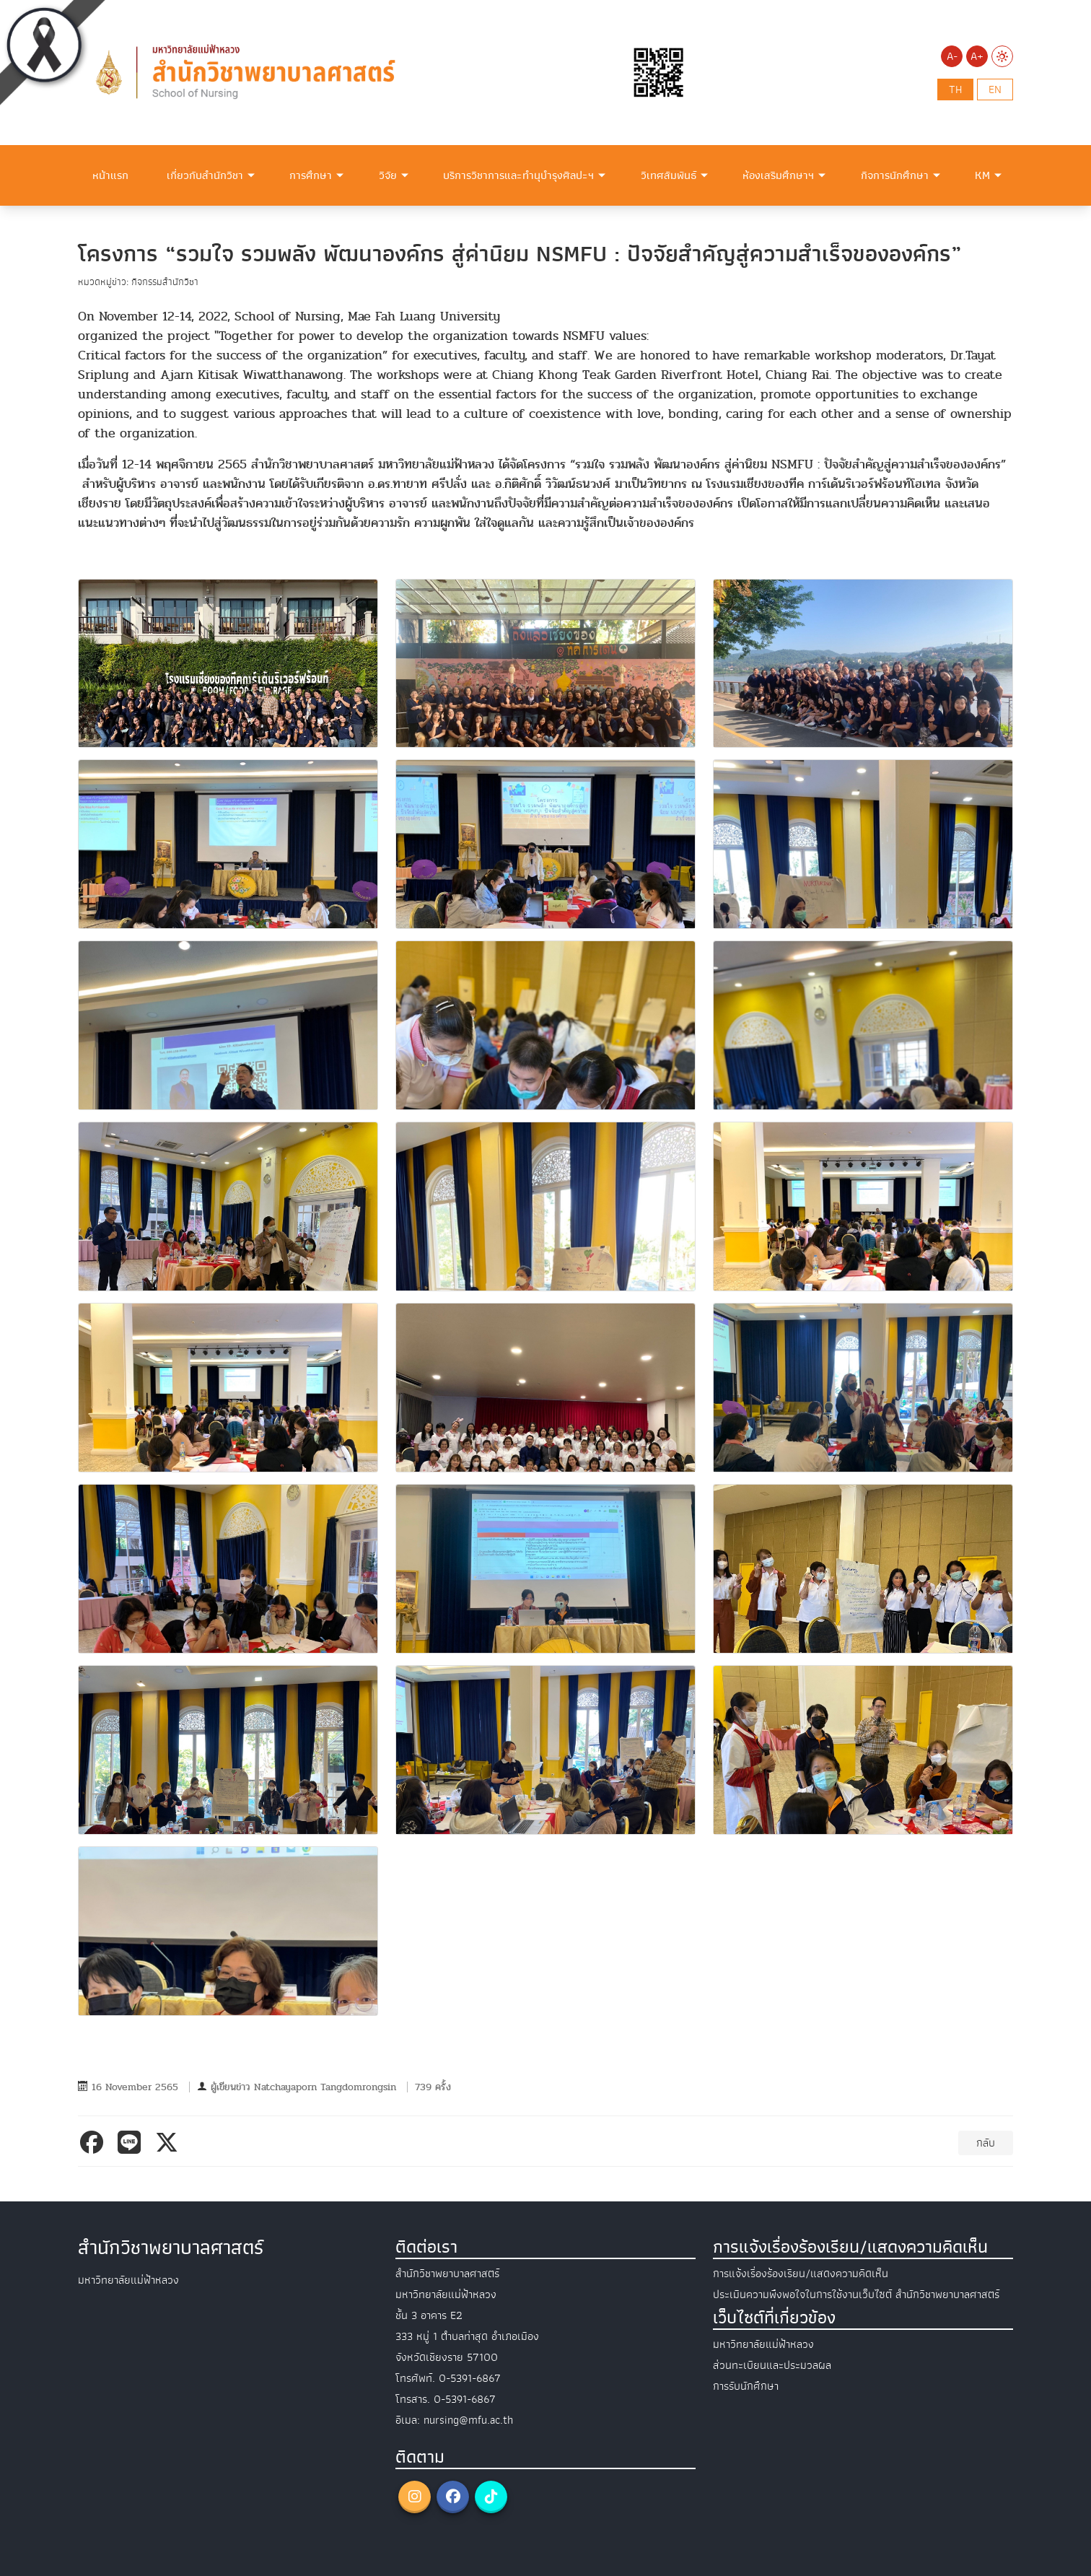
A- (952, 56)
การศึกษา (310, 175)
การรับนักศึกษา (746, 2386)
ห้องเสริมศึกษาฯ (778, 175)
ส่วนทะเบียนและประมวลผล (772, 2365)
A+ (976, 56)
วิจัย (388, 175)
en (995, 89)
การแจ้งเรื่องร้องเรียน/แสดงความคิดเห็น (800, 2273)
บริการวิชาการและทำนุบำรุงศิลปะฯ (518, 175)
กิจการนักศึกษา (895, 175)
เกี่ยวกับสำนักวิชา (205, 175)
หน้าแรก (110, 175)
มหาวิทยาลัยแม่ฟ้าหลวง (763, 2344)
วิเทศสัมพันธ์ (668, 175)
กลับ (985, 2143)
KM (982, 175)
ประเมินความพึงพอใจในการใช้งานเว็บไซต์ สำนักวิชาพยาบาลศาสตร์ (856, 2294)
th (955, 89)
